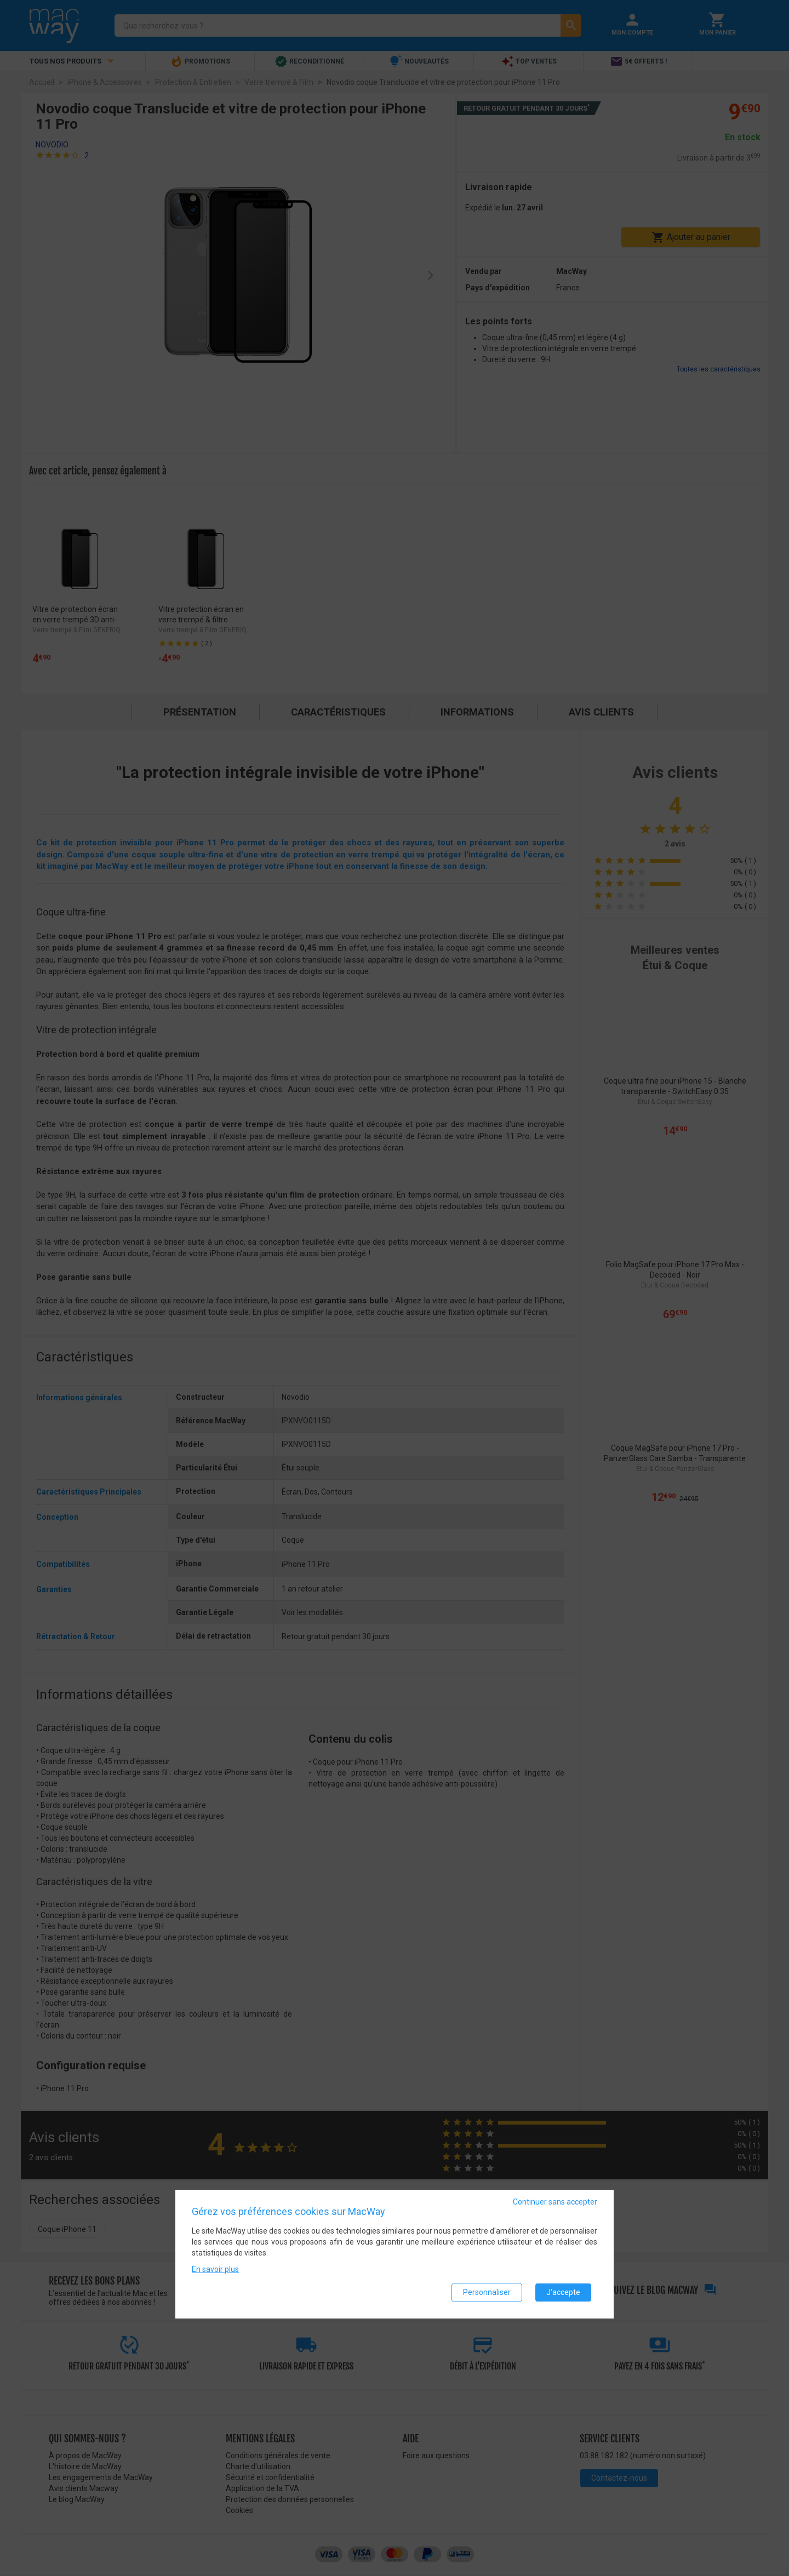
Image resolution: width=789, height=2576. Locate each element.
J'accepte (563, 2292)
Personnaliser (487, 2292)
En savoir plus (215, 2269)
